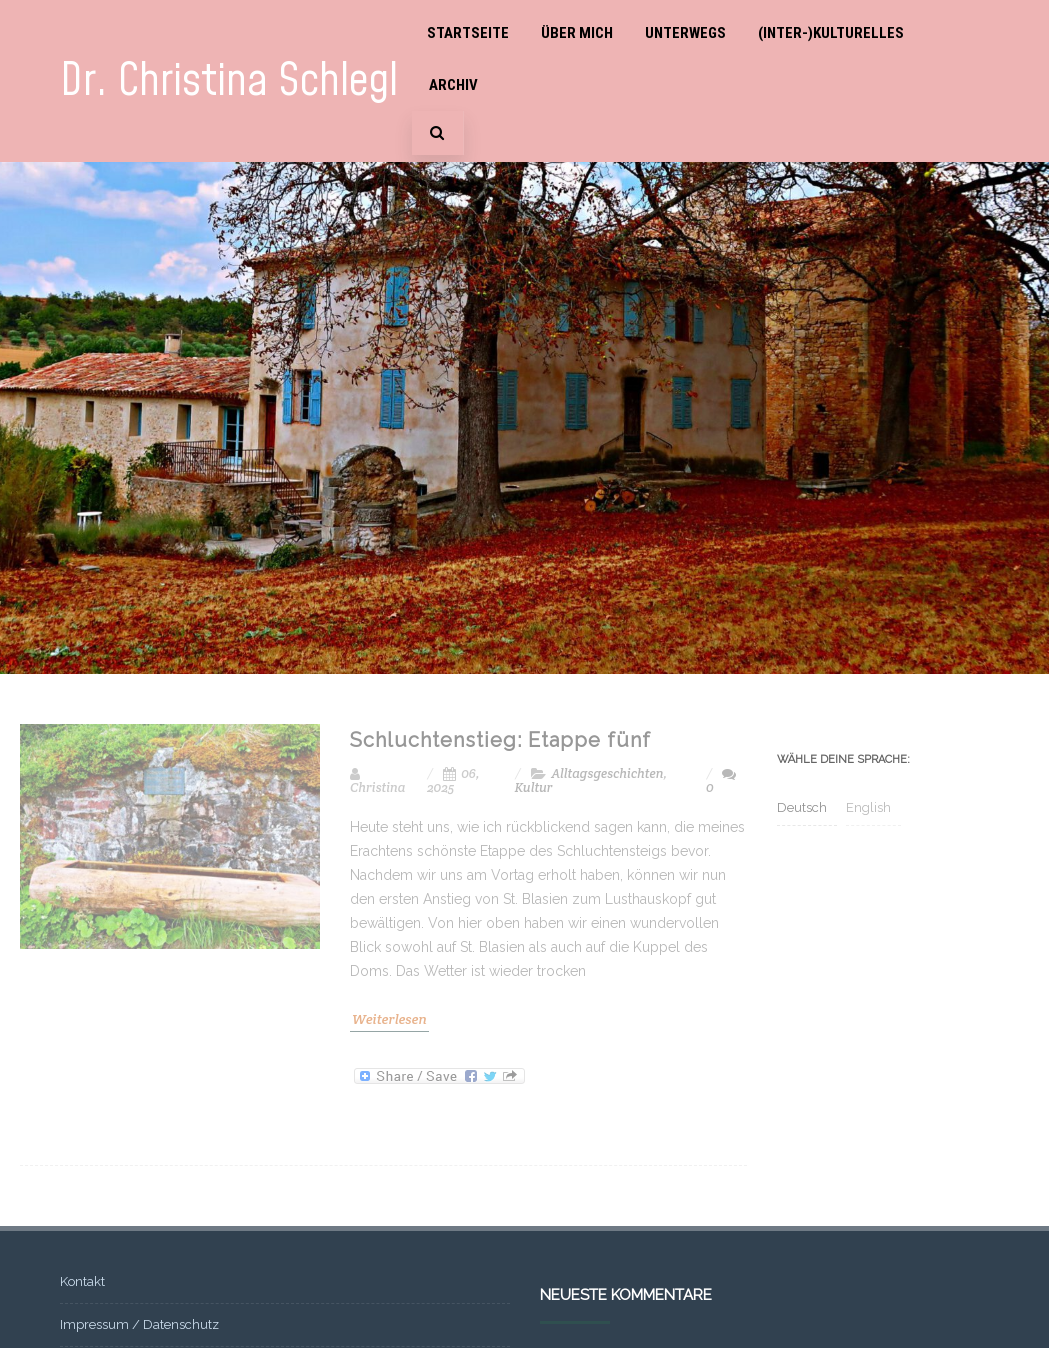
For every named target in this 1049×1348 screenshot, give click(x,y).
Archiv (453, 85)
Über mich (577, 33)
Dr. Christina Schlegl (229, 81)
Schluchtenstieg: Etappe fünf (500, 740)
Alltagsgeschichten (607, 773)
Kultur (534, 787)
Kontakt (82, 1281)
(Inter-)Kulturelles (831, 33)
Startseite (468, 33)
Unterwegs (685, 33)
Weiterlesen (389, 1019)
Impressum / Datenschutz (139, 1324)
